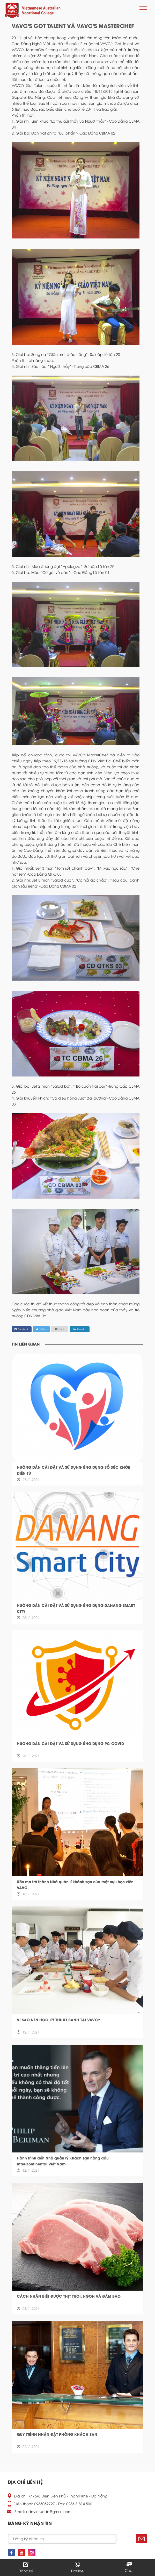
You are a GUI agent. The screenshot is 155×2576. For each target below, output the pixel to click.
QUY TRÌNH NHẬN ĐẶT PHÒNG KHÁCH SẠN (57, 2434)
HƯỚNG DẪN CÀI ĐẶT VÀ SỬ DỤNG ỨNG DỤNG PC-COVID (70, 1743)
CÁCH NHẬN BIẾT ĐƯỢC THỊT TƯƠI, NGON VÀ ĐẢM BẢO (69, 2296)
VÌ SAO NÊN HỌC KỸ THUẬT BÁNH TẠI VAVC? (58, 2019)
